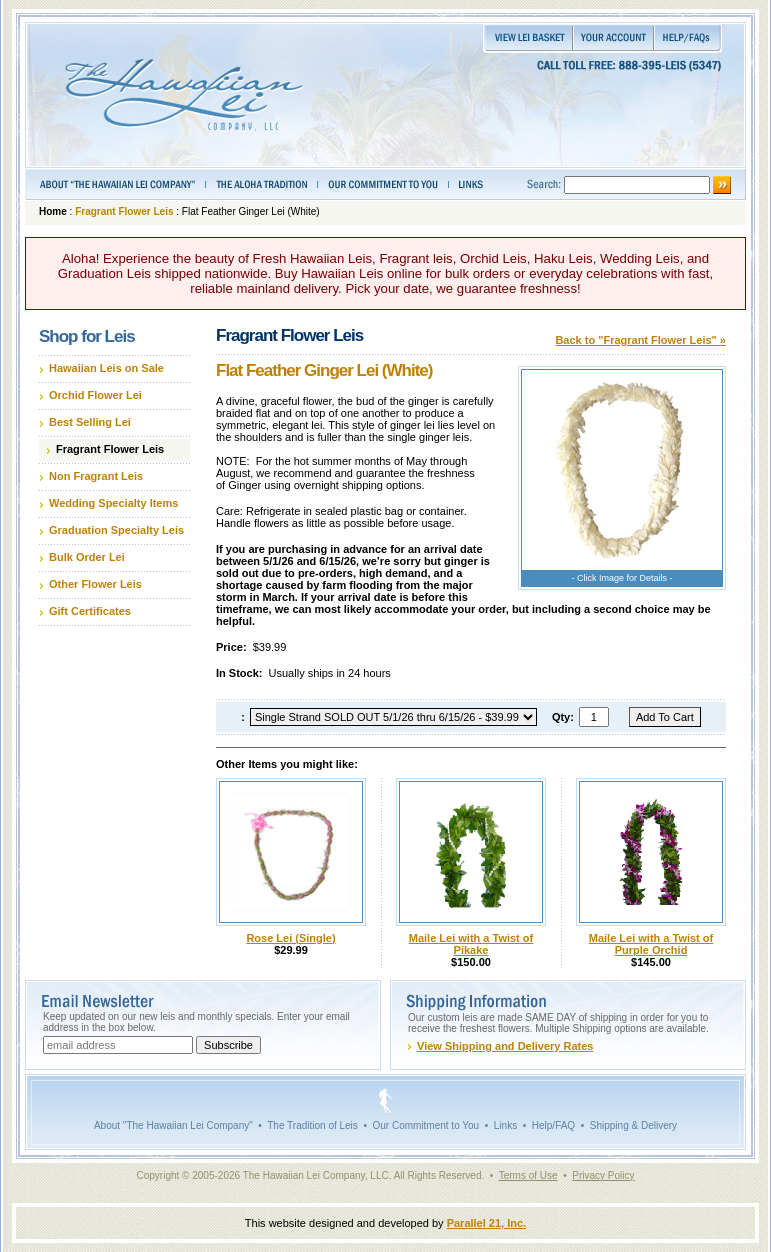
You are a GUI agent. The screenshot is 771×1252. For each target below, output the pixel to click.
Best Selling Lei (90, 422)
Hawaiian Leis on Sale (106, 368)
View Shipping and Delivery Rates (505, 1046)
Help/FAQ (553, 1125)
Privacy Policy (603, 1175)
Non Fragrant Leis (96, 476)
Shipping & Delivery (633, 1125)
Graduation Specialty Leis (116, 530)
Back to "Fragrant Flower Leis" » (640, 340)
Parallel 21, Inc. (487, 1223)
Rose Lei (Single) (290, 938)
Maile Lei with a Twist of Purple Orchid (651, 944)
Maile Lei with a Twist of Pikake (471, 944)
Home (53, 211)
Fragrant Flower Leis (124, 211)
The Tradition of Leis (312, 1125)
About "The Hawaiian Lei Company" (173, 1125)
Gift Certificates (90, 611)
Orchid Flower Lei (95, 395)
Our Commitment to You (425, 1125)
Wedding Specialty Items (113, 503)
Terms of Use (528, 1175)
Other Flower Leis (95, 584)
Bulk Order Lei (87, 557)
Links (505, 1125)
